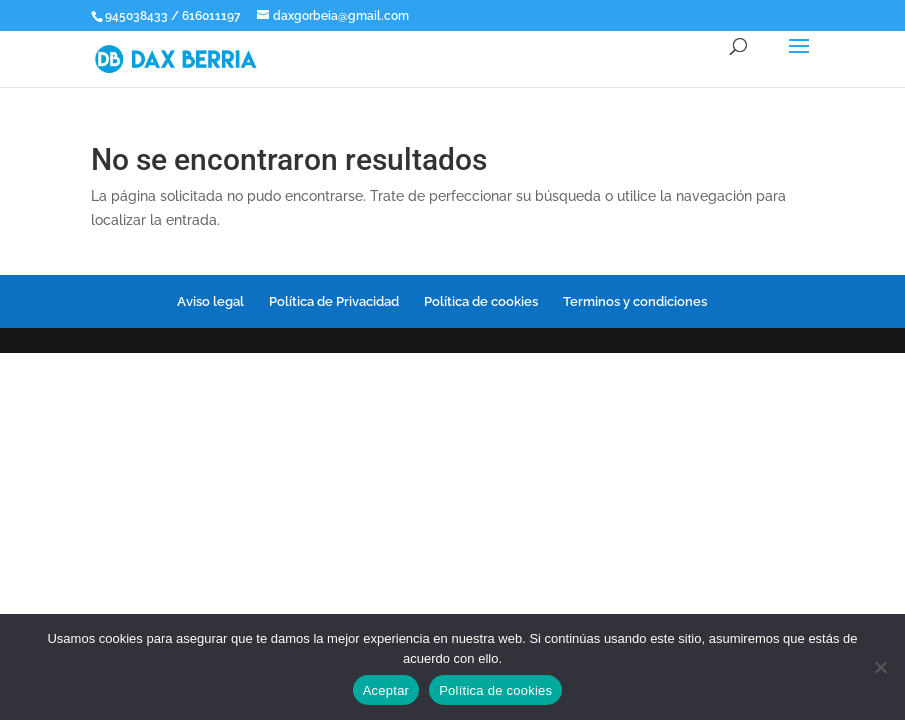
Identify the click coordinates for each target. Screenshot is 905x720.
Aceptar (386, 690)
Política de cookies (481, 301)
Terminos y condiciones (635, 301)
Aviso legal (210, 301)
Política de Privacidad (334, 301)
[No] (880, 667)
